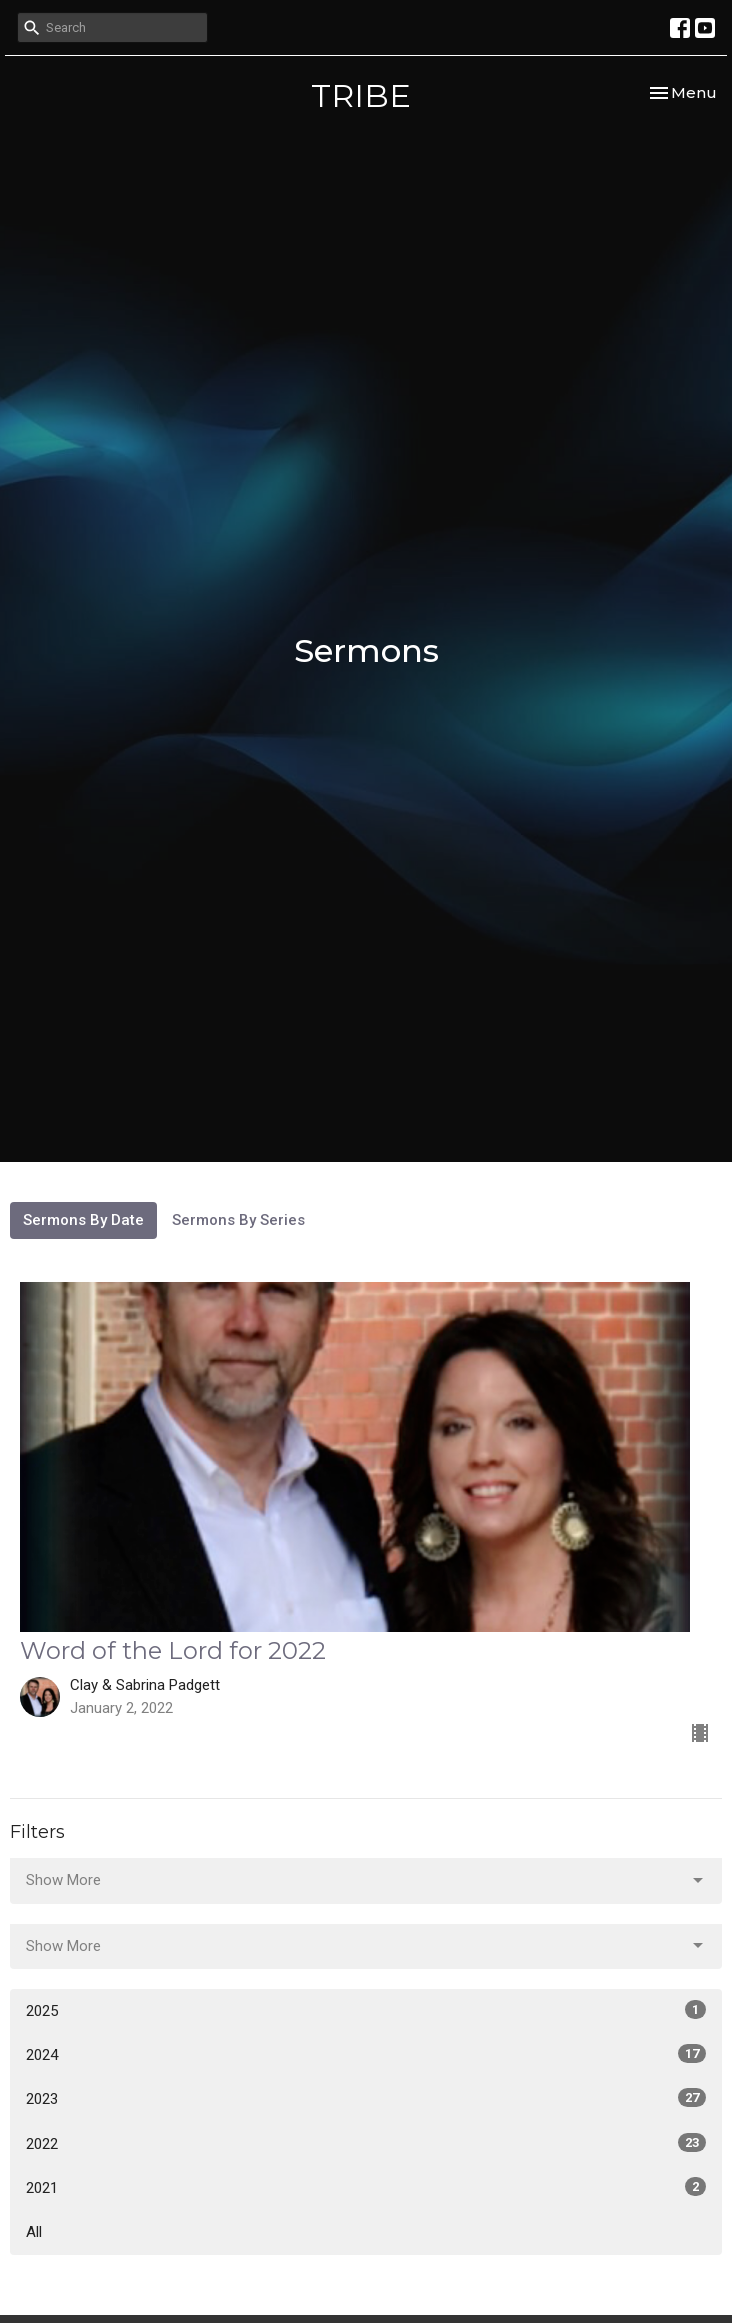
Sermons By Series (238, 1220)
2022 (366, 2143)
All (34, 2232)
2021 (366, 2187)
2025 (366, 2010)
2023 (366, 2098)
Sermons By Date (83, 1220)
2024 (366, 2054)
